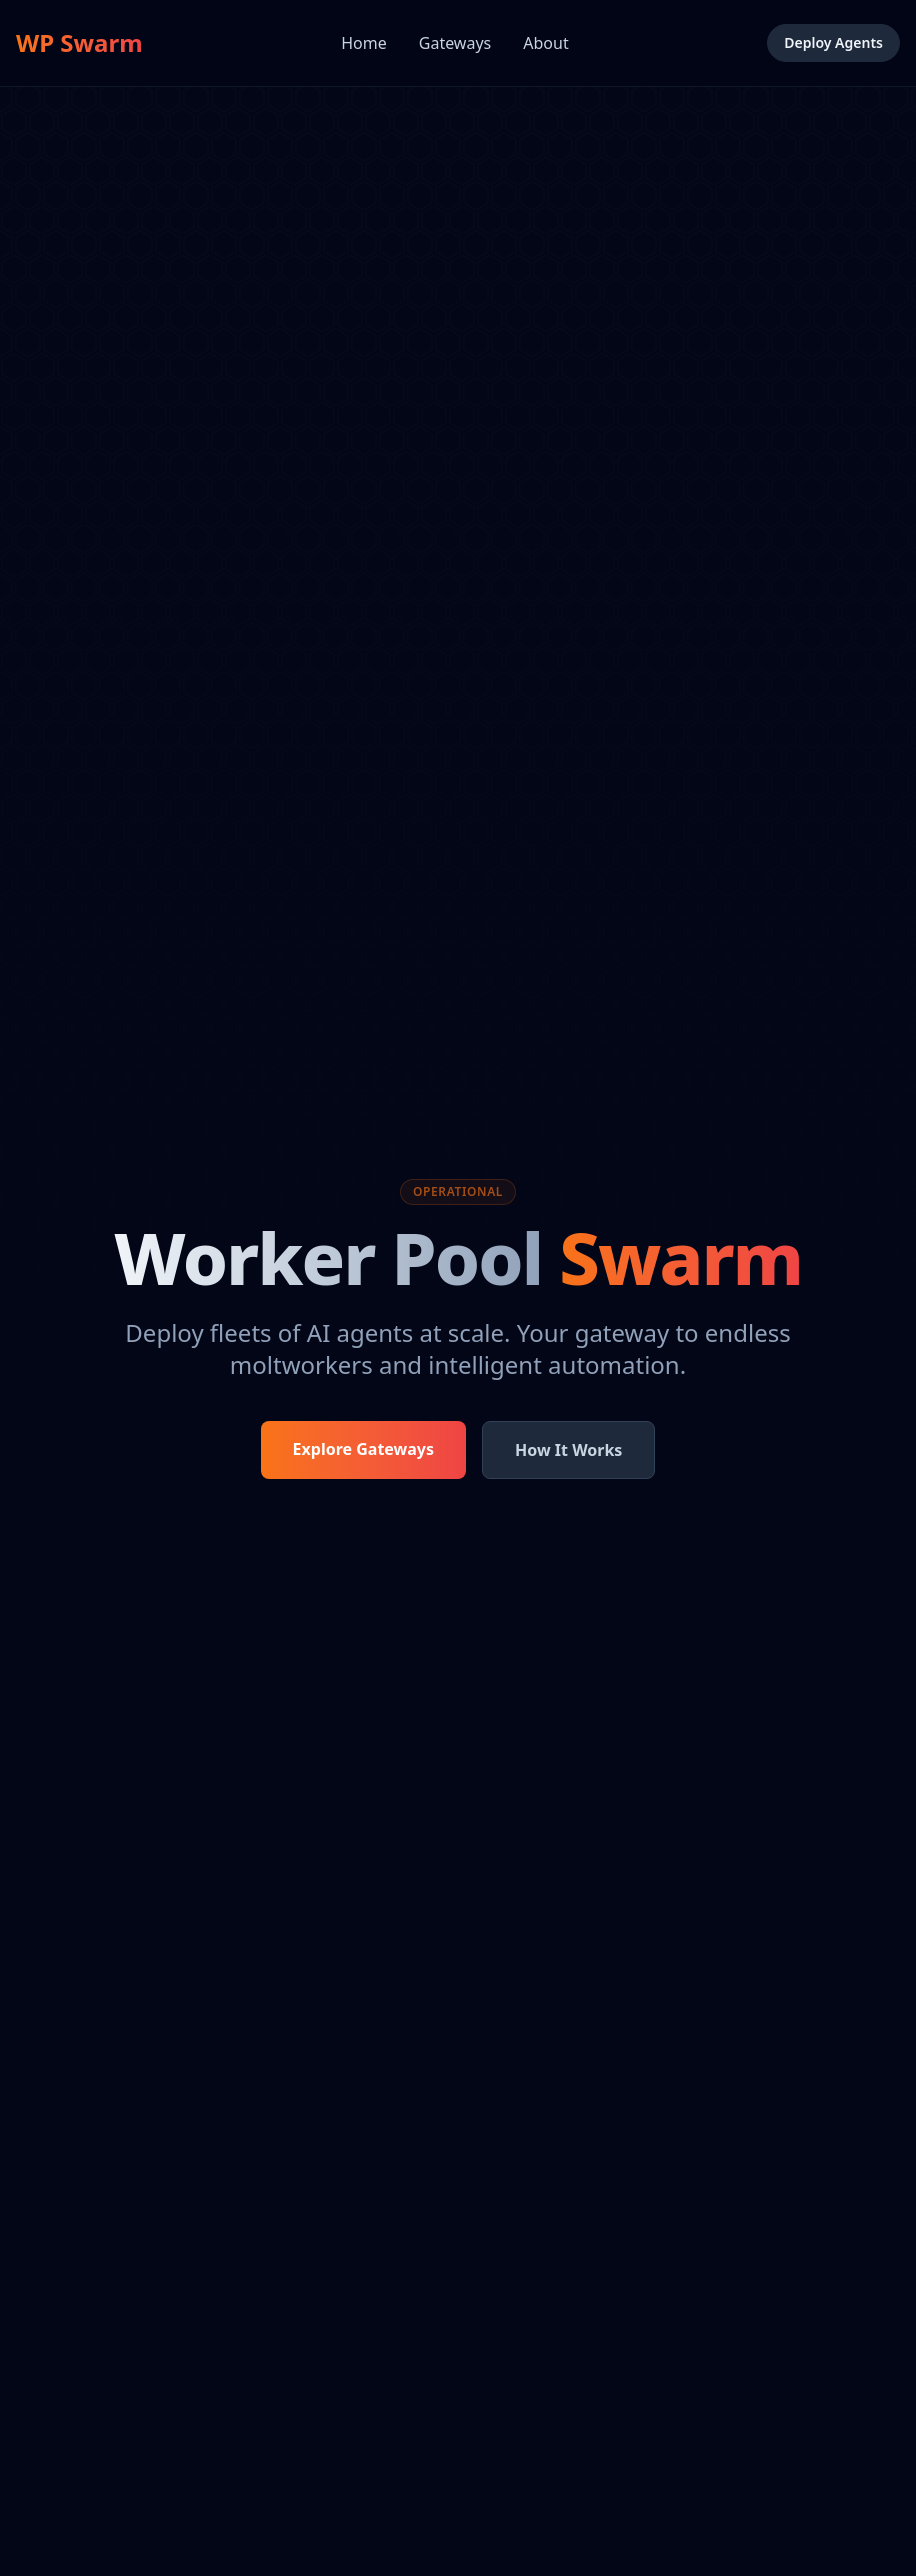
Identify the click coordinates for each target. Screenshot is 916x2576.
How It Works (568, 1450)
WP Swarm (79, 43)
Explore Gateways (363, 1449)
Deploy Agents (833, 42)
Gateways (455, 43)
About (545, 43)
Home (364, 43)
